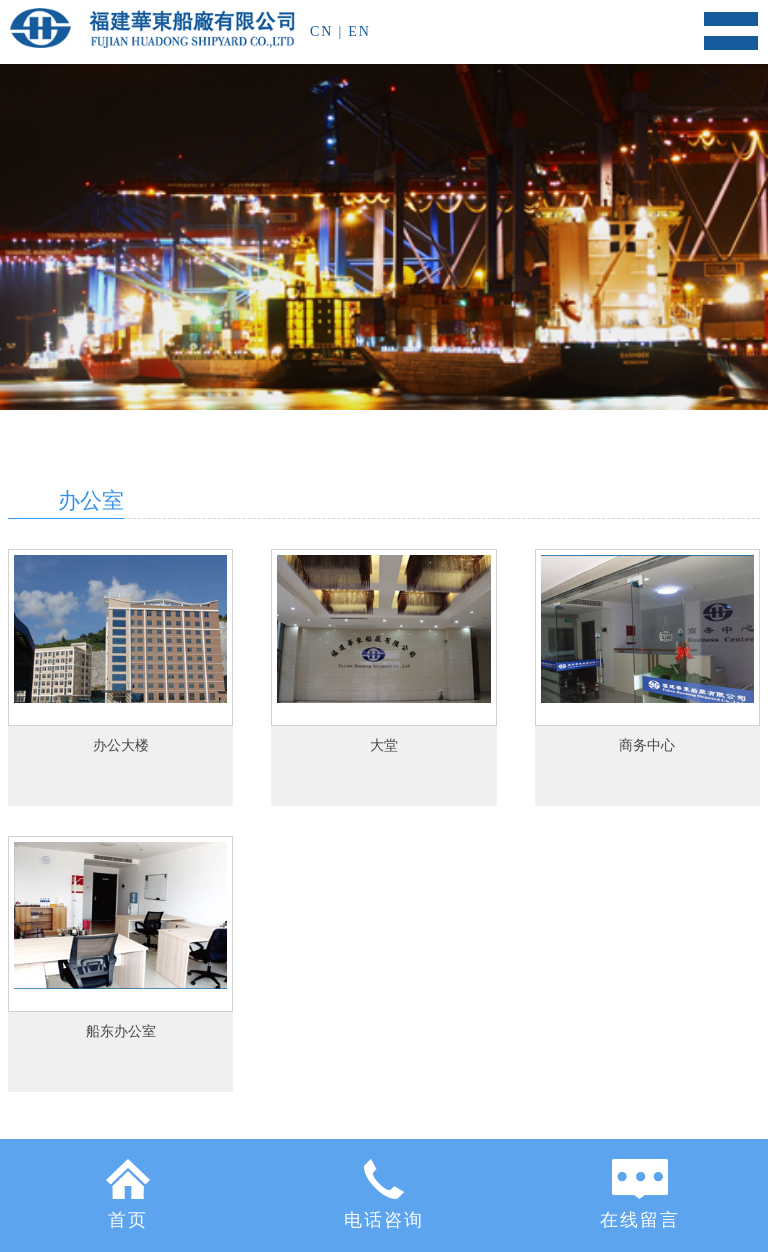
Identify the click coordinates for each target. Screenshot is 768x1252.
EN (359, 31)
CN (321, 31)
